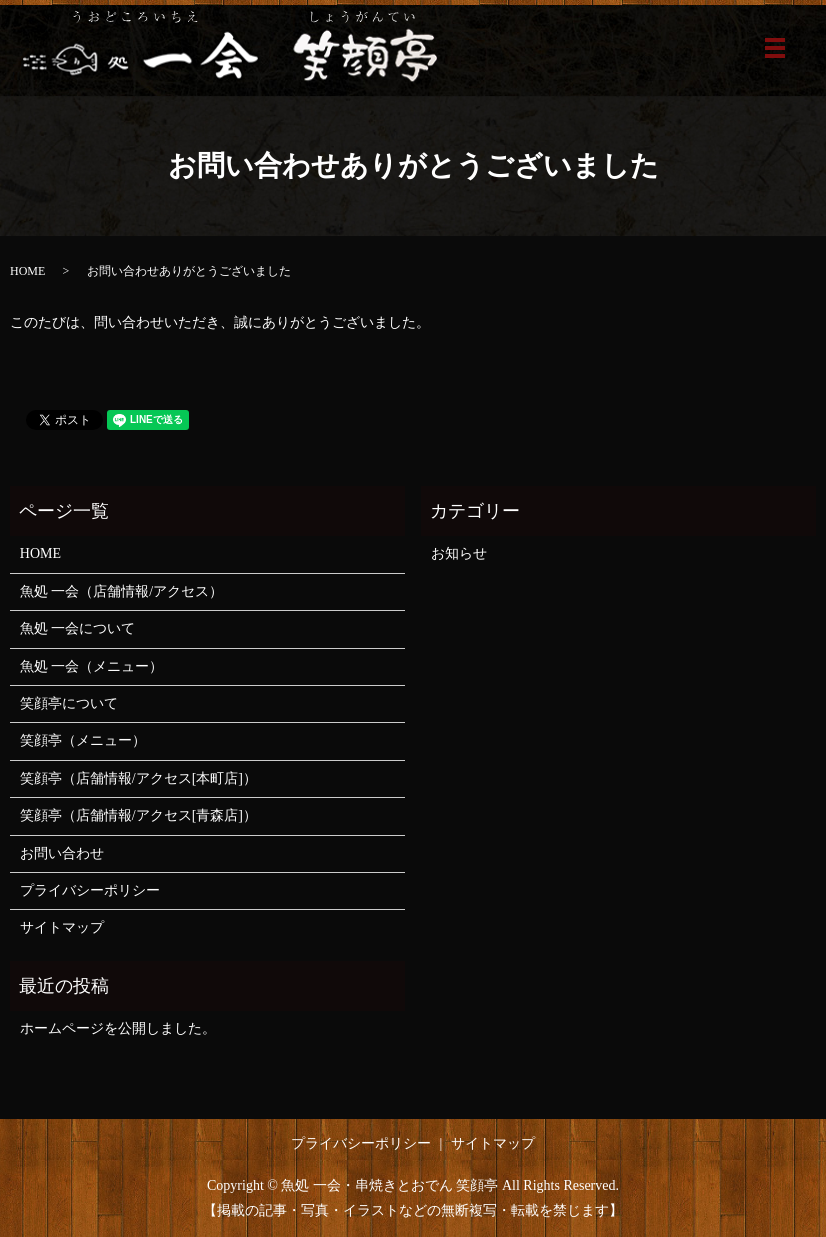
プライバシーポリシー (90, 890)
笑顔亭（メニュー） (83, 740)
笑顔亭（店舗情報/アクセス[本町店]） (138, 778)
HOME (27, 271)
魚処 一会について (78, 628)
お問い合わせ (62, 853)
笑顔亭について (69, 703)
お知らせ (459, 553)
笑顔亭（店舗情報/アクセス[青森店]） (138, 815)
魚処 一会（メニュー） (92, 666)
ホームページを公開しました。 (118, 1028)
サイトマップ (62, 927)
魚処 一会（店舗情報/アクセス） (121, 591)
